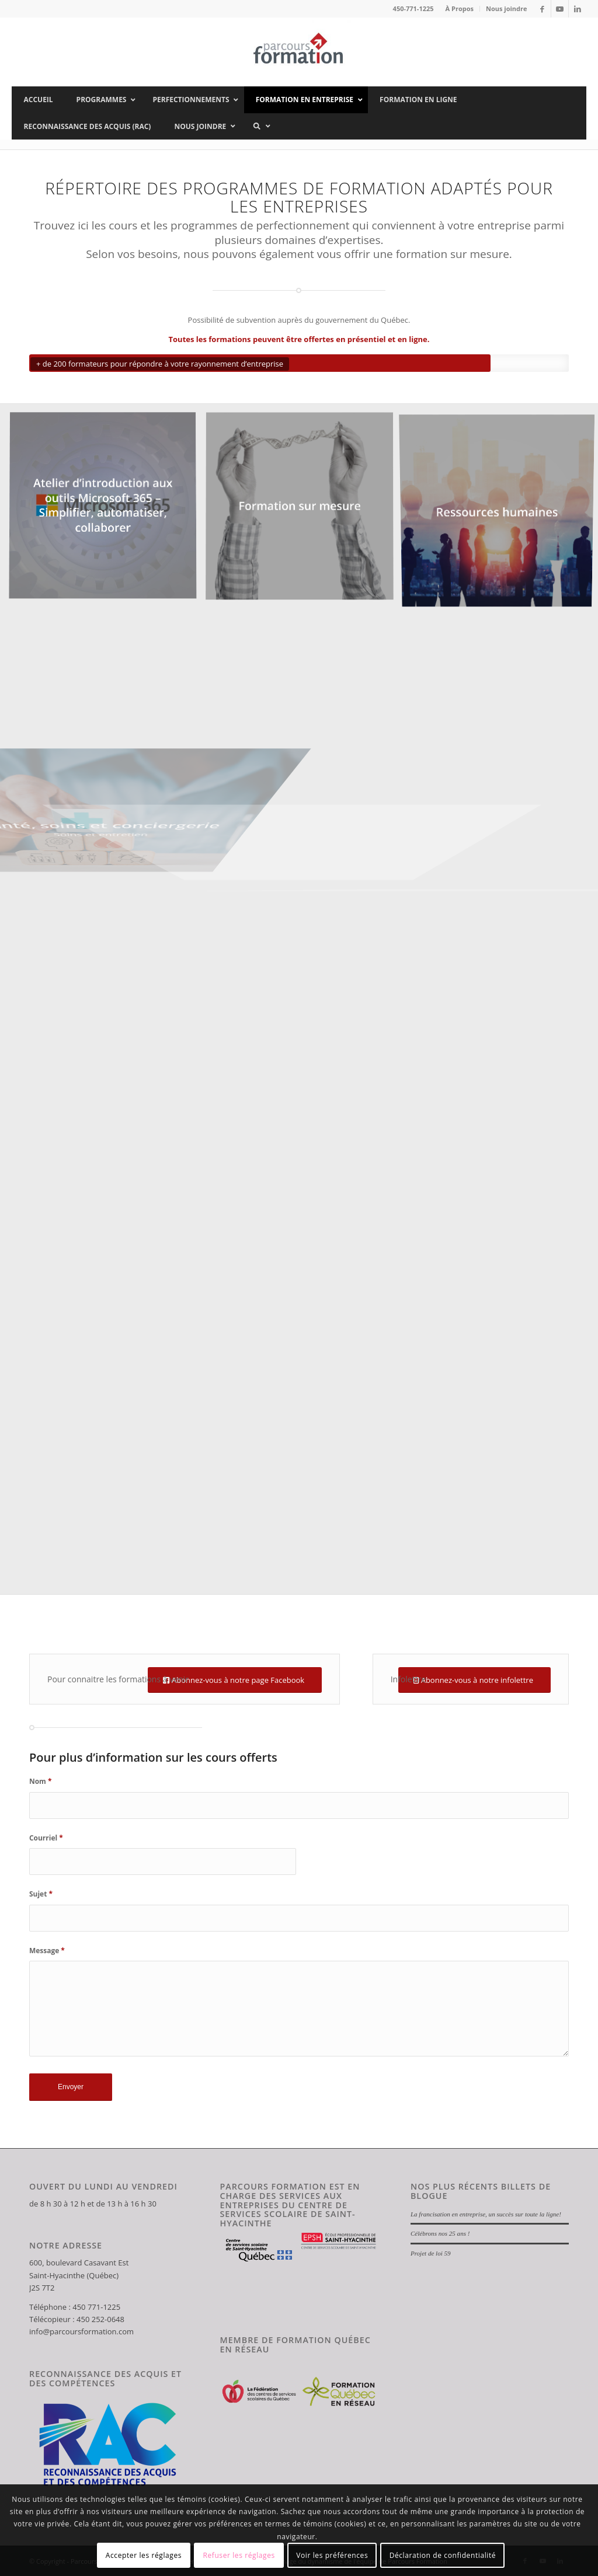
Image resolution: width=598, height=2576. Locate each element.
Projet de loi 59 (431, 2253)
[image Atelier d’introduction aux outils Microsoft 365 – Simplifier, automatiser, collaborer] (107, 511)
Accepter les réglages (144, 2555)
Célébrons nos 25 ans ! (440, 2233)
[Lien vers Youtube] (559, 9)
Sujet (41, 1894)
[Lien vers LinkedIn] (577, 9)
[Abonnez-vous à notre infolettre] (474, 1680)
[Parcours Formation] (299, 52)
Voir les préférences (332, 2555)
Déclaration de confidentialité (443, 2555)
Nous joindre (506, 8)
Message (47, 1950)
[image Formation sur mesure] (304, 511)
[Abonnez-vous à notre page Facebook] (235, 1680)
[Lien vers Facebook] (542, 9)
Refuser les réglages (238, 2555)
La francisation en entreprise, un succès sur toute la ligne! (486, 2214)
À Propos (460, 8)
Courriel (46, 1838)
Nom (40, 1781)
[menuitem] (460, 9)
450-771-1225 (413, 8)
